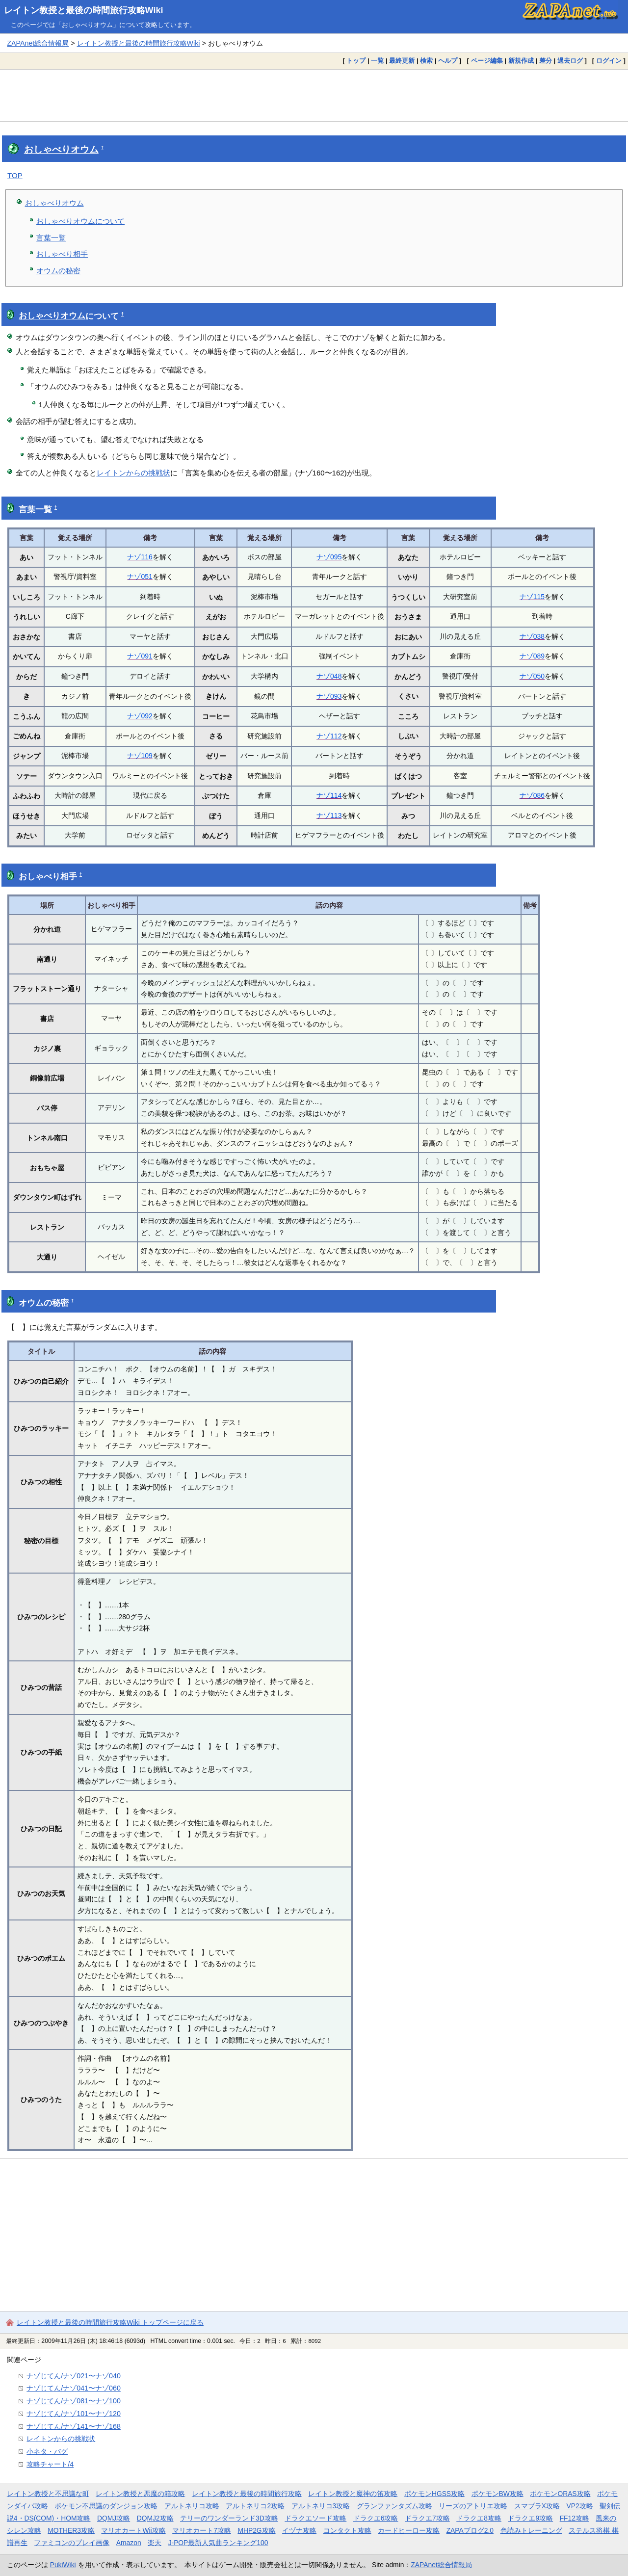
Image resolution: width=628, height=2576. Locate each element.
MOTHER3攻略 (71, 2530)
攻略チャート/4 (50, 2464)
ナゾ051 (139, 576)
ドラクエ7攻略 (427, 2518)
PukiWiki (63, 2565)
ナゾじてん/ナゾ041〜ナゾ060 (73, 2388)
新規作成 (521, 60)
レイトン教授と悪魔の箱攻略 (140, 2493)
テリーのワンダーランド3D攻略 (229, 2518)
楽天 (154, 2543)
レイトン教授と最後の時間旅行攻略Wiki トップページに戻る (110, 2322)
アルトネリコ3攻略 (320, 2506)
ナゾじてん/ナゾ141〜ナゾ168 (73, 2426)
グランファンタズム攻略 (394, 2506)
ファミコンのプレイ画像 (71, 2543)
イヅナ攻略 (299, 2530)
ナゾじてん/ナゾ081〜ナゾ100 (73, 2401)
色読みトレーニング (531, 2530)
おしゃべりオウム (61, 149)
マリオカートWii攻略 (133, 2530)
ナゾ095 (328, 557)
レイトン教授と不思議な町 (48, 2493)
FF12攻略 (574, 2518)
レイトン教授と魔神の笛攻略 (352, 2493)
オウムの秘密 (58, 270)
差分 (545, 60)
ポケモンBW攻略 (497, 2493)
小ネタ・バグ (47, 2451)
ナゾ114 (328, 795)
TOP (15, 175)
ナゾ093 (328, 696)
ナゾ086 (532, 795)
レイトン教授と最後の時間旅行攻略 (247, 2493)
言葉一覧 (51, 238)
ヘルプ (447, 60)
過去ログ (570, 60)
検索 (426, 60)
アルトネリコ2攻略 (255, 2506)
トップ (356, 60)
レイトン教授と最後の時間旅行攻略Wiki (83, 10)
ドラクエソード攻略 (315, 2518)
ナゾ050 (532, 676)
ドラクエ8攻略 (478, 2518)
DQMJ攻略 (113, 2518)
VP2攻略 (580, 2506)
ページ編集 (487, 60)
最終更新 (402, 60)
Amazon (128, 2543)
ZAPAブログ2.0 (470, 2530)
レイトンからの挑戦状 (133, 473)
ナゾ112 (328, 736)
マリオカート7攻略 (201, 2530)
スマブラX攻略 (537, 2506)
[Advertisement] (314, 95)
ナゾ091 (139, 656)
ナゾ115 (532, 597)
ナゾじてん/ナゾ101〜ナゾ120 (73, 2414)
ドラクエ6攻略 (375, 2518)
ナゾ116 (139, 557)
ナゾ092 (139, 716)
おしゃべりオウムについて (80, 221)
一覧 (377, 60)
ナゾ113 (328, 815)
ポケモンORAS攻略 (560, 2493)
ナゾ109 (139, 756)
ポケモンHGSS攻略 (434, 2493)
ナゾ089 (532, 656)
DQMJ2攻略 (155, 2518)
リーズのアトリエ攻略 (473, 2506)
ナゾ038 (532, 636)
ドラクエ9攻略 (530, 2518)
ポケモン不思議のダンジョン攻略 (105, 2506)
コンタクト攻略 (347, 2530)
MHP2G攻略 (256, 2530)
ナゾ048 (328, 676)
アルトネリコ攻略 (191, 2506)
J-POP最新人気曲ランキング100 (218, 2543)
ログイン (609, 60)
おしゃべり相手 (62, 254)
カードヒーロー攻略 (409, 2530)
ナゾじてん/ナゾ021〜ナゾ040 (73, 2376)
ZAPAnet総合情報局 (38, 43)
